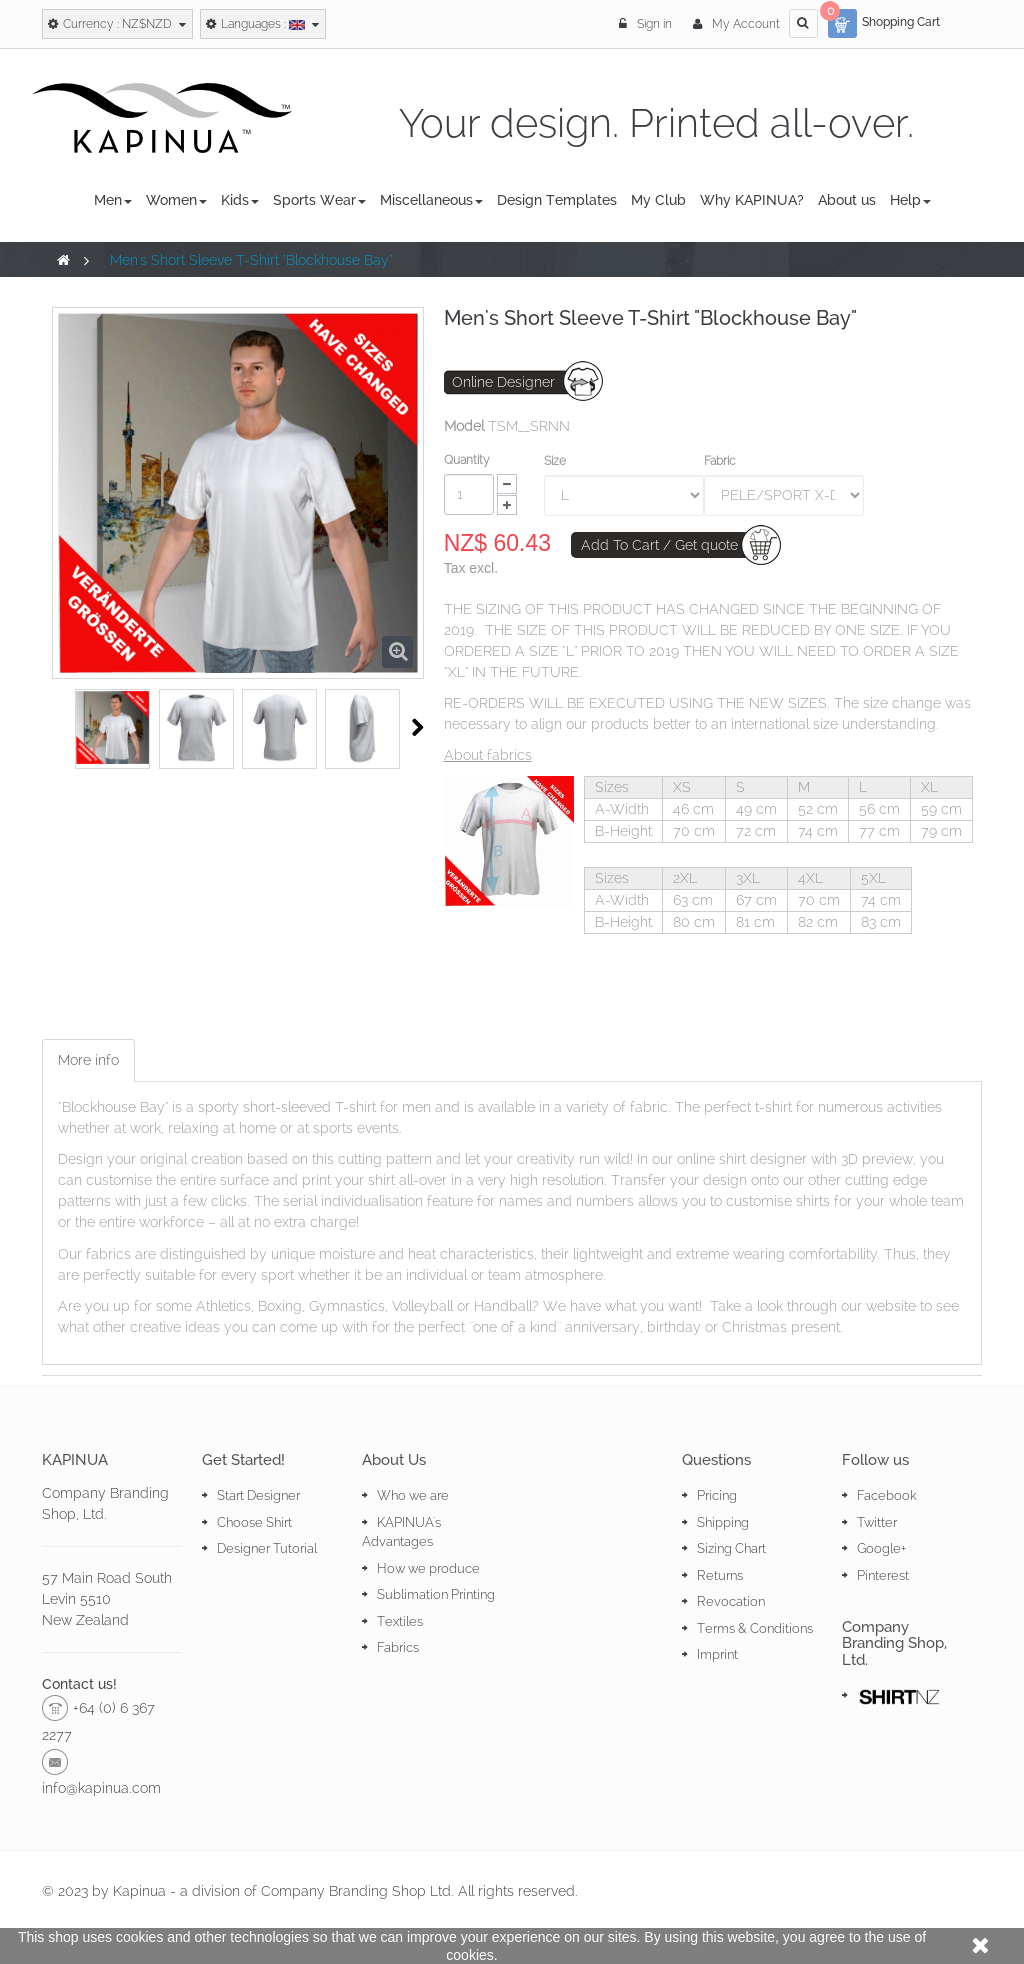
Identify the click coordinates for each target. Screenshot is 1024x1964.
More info (88, 1060)
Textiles (400, 1621)
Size (556, 461)
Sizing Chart (731, 1548)
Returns (720, 1575)
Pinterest (883, 1575)
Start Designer (258, 1495)
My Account (736, 24)
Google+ (881, 1548)
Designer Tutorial (267, 1548)
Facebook (887, 1495)
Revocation (731, 1601)
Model (464, 426)
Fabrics (398, 1647)
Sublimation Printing (436, 1594)
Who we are (413, 1495)
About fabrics (488, 755)
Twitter (877, 1522)
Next (417, 727)
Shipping (723, 1522)
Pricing (717, 1495)
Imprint (717, 1654)
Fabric (721, 461)
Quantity (467, 460)
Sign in (647, 24)
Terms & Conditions (755, 1628)
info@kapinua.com (101, 1788)
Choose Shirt (254, 1522)
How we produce (428, 1568)
